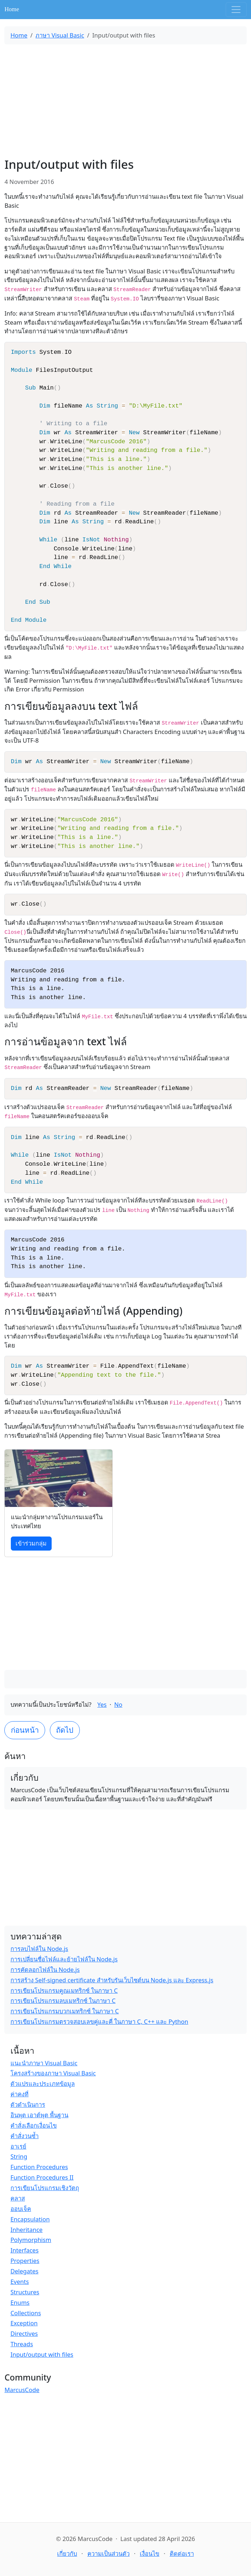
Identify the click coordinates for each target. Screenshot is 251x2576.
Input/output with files (41, 2354)
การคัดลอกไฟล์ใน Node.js (45, 1969)
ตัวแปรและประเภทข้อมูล (42, 2083)
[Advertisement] (125, 100)
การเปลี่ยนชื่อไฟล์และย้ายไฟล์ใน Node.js (64, 1959)
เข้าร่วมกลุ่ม (31, 1543)
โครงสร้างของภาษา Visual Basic (53, 2073)
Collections (25, 2313)
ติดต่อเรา (182, 2553)
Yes (102, 1704)
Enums (20, 2302)
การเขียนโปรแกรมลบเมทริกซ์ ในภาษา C (63, 2000)
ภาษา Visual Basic (59, 35)
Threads (21, 2344)
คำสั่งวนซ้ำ (24, 2136)
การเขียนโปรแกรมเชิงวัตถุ (44, 2188)
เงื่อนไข (149, 2553)
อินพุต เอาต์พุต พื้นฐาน (39, 2115)
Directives (24, 2333)
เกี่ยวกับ (67, 2553)
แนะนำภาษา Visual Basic (43, 2063)
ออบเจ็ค (20, 2208)
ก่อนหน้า (25, 1730)
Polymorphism (30, 2240)
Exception (24, 2323)
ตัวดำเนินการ (27, 2104)
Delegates (24, 2271)
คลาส (17, 2198)
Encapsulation (30, 2219)
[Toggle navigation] (236, 9)
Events (19, 2281)
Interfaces (24, 2250)
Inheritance (26, 2229)
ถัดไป (64, 1730)
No (118, 1704)
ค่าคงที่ (19, 2094)
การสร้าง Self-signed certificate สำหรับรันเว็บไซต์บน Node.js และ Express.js (111, 1980)
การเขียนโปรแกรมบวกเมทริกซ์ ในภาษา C (64, 2011)
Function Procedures (39, 2167)
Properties (24, 2260)
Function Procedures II (42, 2177)
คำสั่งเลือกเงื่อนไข (33, 2125)
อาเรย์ (18, 2146)
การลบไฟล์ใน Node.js (39, 1948)
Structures (24, 2292)
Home (11, 9)
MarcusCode (21, 2390)
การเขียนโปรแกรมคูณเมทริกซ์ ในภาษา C (64, 1990)
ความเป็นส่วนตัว (108, 2553)
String (18, 2156)
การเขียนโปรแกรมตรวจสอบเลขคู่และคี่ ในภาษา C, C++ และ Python (99, 2021)
